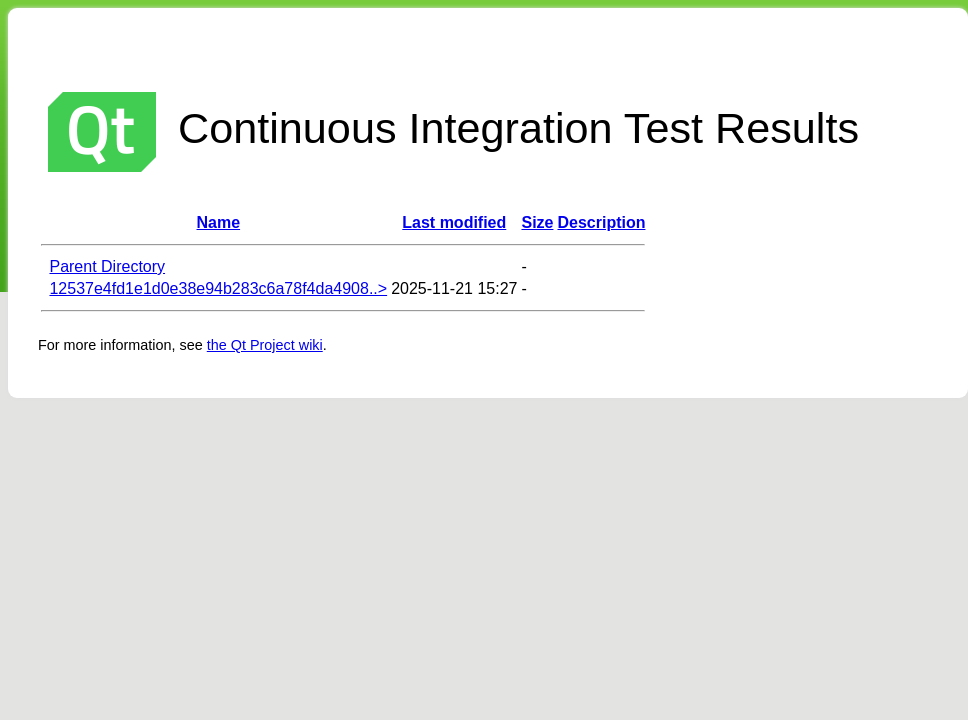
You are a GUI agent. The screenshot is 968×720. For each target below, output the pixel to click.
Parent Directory (107, 266)
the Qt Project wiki (265, 345)
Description (601, 222)
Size (537, 222)
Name (219, 222)
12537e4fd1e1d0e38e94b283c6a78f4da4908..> (218, 288)
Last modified (454, 222)
